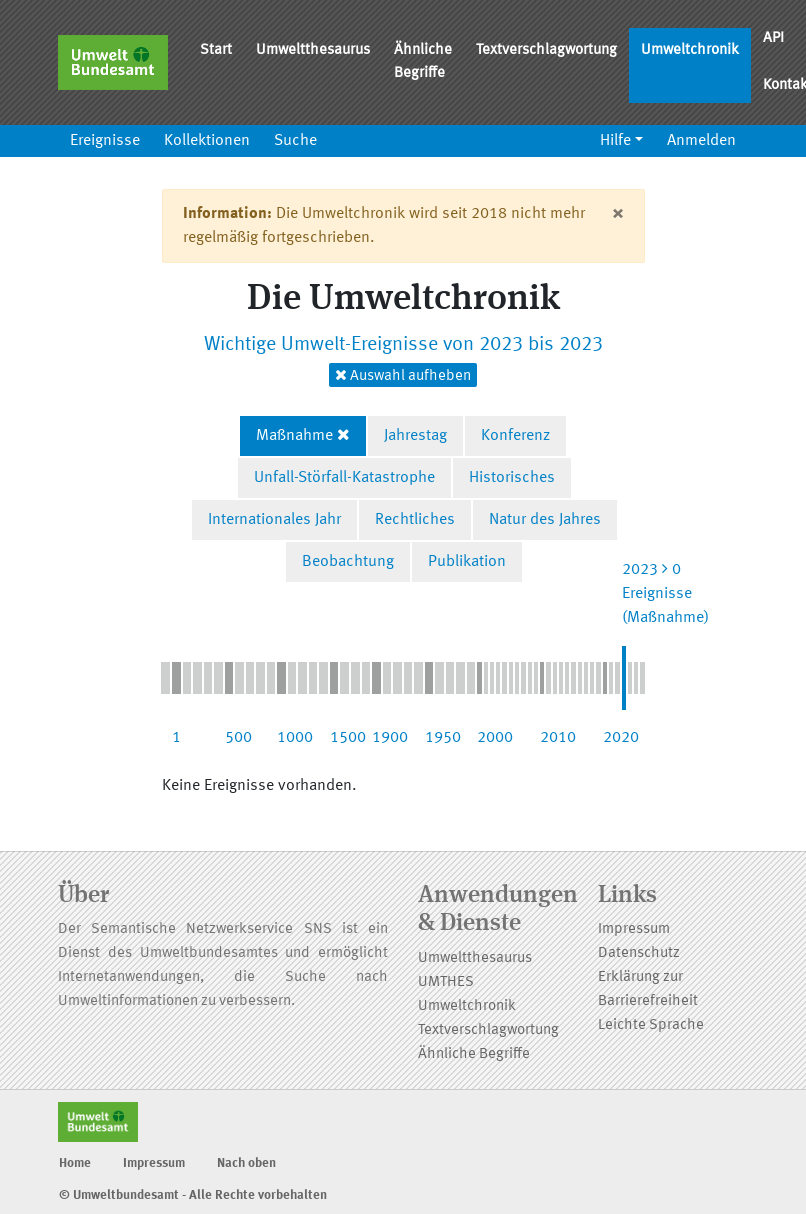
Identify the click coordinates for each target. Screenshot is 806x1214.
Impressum (634, 929)
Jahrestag (415, 436)
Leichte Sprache (651, 1025)
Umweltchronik (690, 50)
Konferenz (515, 436)
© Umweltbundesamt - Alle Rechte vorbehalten (193, 1195)
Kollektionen (207, 141)
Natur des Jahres (545, 520)
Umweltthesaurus (313, 50)
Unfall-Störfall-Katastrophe (344, 478)
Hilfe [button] (615, 141)
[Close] (617, 214)
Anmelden (701, 141)
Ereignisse (105, 141)
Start (216, 50)
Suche (295, 141)
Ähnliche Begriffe (423, 62)
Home (75, 1163)
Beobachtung (348, 562)
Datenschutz (639, 953)
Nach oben (246, 1163)
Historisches (512, 478)
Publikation (467, 562)
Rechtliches (415, 520)
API (773, 38)
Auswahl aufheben (403, 375)
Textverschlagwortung (546, 50)
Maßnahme (294, 436)
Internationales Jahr (274, 520)
